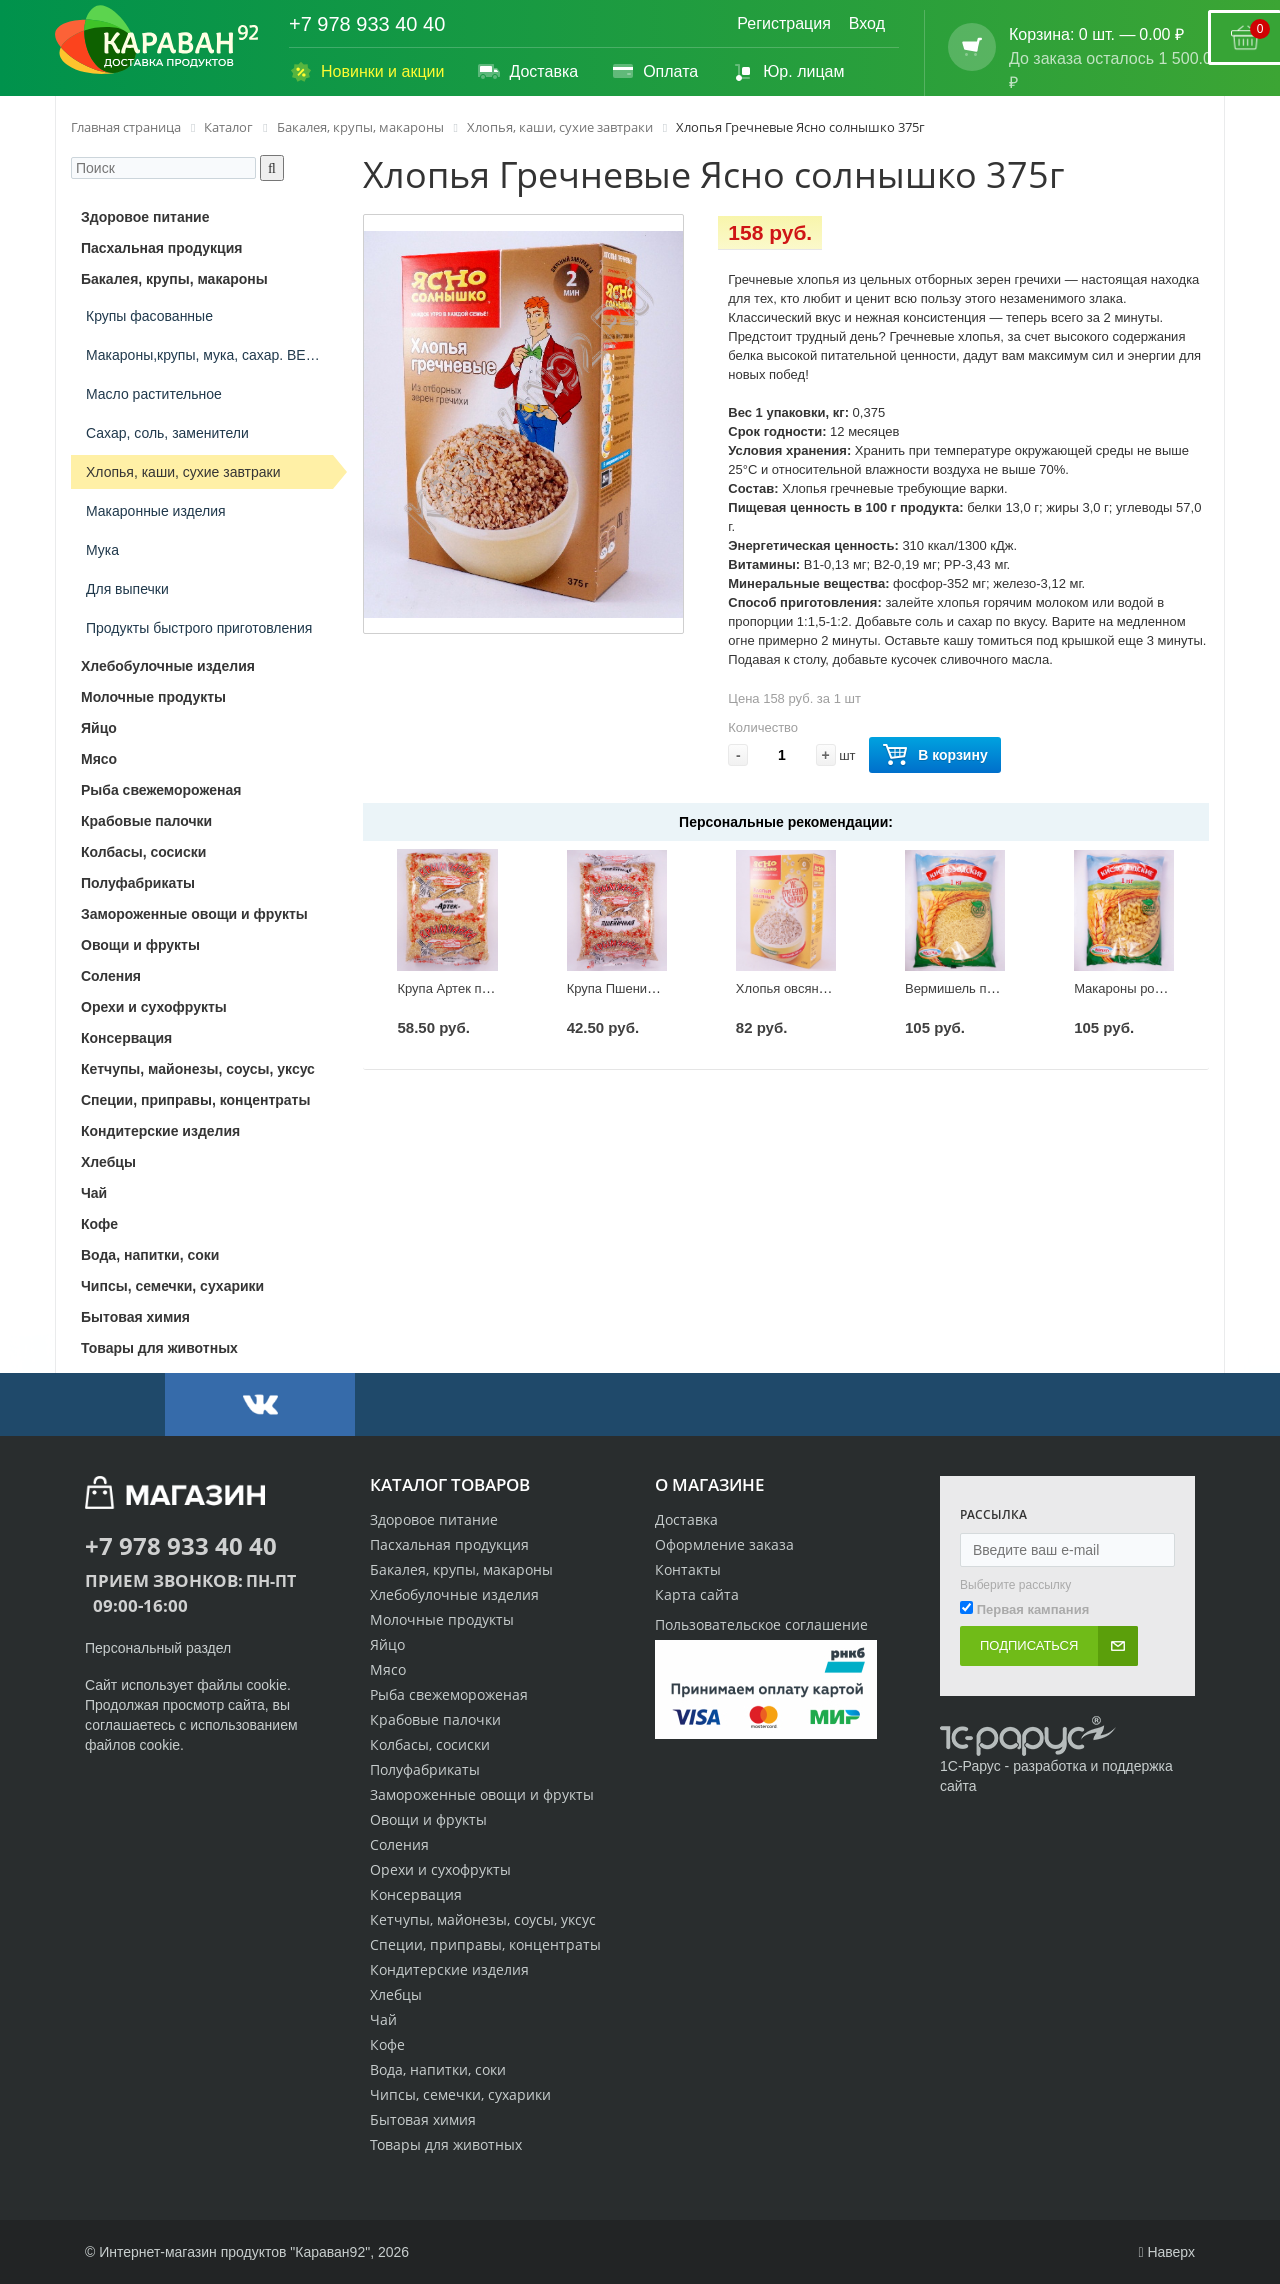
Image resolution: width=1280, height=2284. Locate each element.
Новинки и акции (366, 72)
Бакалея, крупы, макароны (461, 1569)
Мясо (388, 1669)
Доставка (527, 72)
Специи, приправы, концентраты (485, 1944)
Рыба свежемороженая (449, 1694)
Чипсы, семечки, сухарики (460, 2094)
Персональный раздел (158, 1648)
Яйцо (387, 1644)
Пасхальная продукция (449, 1544)
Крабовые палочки (435, 1719)
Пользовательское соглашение (761, 1624)
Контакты (688, 1569)
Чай (383, 2019)
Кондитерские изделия (449, 1969)
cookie (267, 1685)
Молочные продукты (442, 1619)
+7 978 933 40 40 (367, 24)
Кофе (387, 2044)
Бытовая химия (423, 2119)
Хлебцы (396, 1994)
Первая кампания (1033, 1609)
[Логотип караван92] (157, 40)
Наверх (1166, 2252)
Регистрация (784, 23)
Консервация (416, 1894)
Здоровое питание (434, 1519)
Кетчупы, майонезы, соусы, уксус (483, 1919)
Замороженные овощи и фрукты (482, 1794)
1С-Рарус (970, 1766)
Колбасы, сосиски (430, 1744)
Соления (399, 1844)
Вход (867, 23)
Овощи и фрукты (428, 1819)
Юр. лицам (787, 72)
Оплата (654, 72)
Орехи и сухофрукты (440, 1869)
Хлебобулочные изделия (454, 1594)
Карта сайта (697, 1594)
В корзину (935, 755)
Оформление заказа (724, 1544)
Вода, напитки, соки (438, 2069)
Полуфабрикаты (425, 1769)
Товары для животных (446, 2144)
